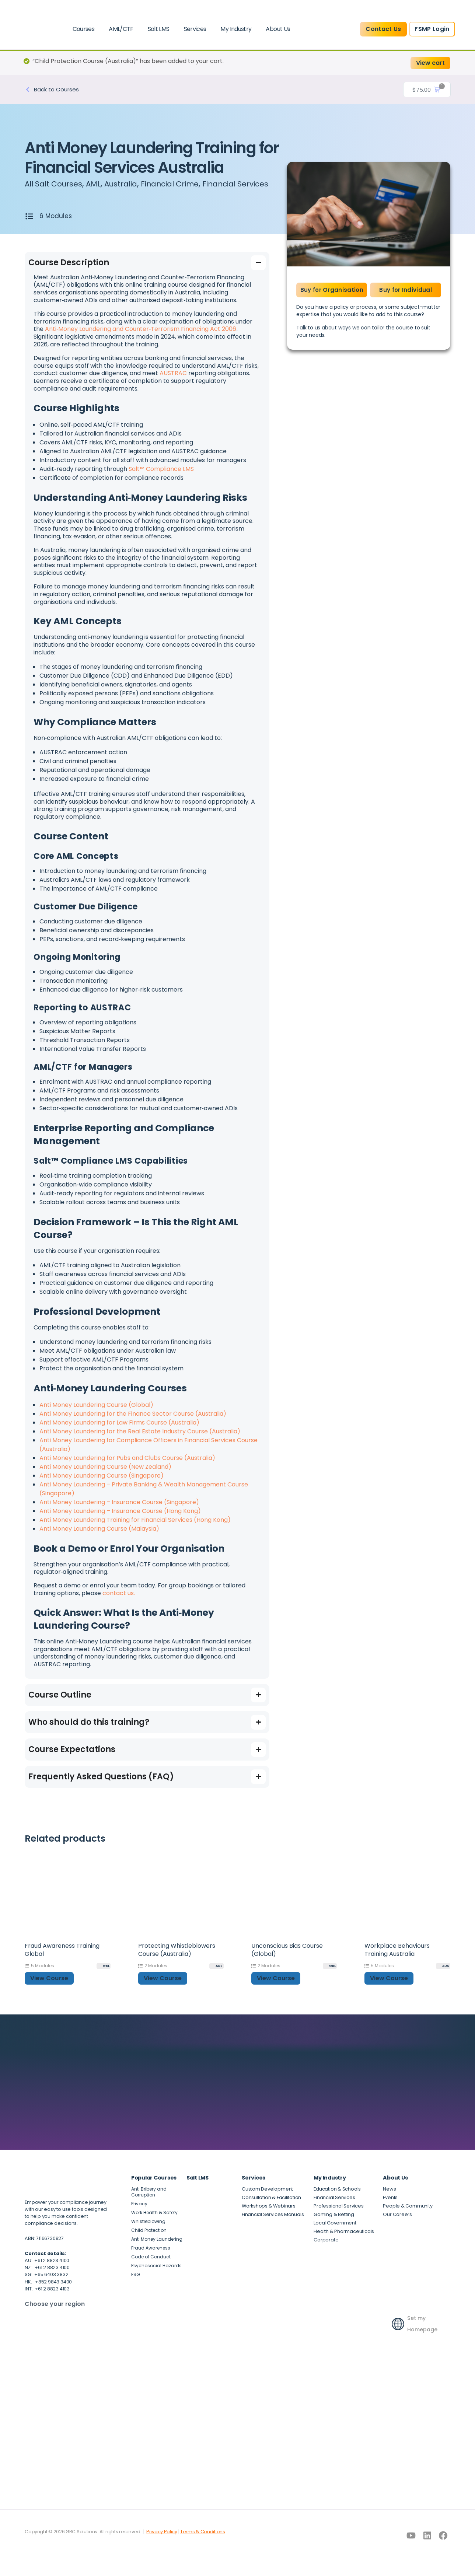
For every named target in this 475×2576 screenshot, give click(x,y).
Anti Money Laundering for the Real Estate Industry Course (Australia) (139, 1440)
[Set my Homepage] (397, 2330)
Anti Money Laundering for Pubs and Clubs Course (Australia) (127, 1466)
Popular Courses (154, 2186)
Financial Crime (185, 183)
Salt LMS (159, 29)
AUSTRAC (173, 382)
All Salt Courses (56, 183)
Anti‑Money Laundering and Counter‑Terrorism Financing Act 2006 (140, 337)
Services (195, 29)
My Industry (235, 29)
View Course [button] (49, 1987)
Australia (130, 183)
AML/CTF (121, 29)
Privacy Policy (161, 2540)
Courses (84, 29)
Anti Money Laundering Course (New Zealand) (105, 1475)
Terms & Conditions (202, 2540)
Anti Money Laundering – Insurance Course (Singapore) (119, 1511)
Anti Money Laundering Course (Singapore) (101, 1484)
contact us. (118, 1602)
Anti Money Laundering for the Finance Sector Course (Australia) (132, 1422)
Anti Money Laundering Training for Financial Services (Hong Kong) (135, 1528)
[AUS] (216, 1975)
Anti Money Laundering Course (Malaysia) (99, 1537)
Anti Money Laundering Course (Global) (96, 1413)
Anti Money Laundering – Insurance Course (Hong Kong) (120, 1520)
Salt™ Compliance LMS (161, 477)
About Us (278, 29)
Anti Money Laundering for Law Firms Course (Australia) (119, 1431)
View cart (430, 63)
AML (100, 183)
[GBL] (103, 1975)
